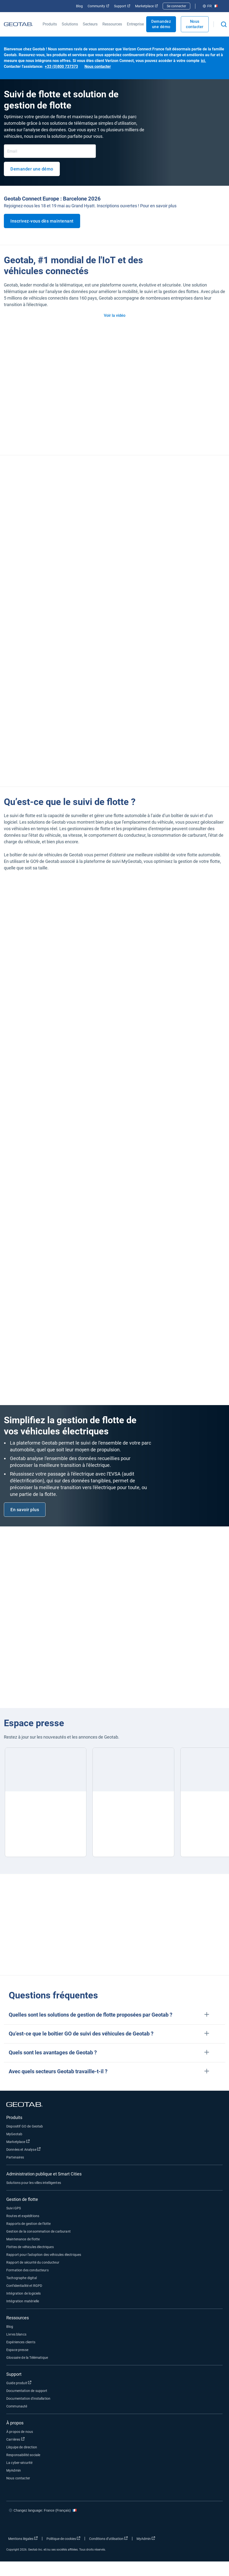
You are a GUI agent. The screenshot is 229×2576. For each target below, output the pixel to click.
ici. (203, 60)
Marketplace (146, 6)
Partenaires (15, 2157)
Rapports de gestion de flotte (28, 2224)
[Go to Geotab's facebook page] (169, 2525)
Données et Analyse (23, 2149)
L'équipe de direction (21, 2447)
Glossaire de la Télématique (27, 2357)
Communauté (16, 2406)
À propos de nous (19, 2432)
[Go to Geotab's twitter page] (184, 2525)
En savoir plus (24, 1509)
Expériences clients (20, 2342)
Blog (79, 6)
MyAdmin (13, 2470)
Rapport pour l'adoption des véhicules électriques (43, 2255)
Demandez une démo (161, 24)
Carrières (15, 2439)
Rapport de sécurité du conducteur (32, 2262)
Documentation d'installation (28, 2398)
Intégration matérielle (22, 2301)
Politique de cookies (63, 2538)
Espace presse (17, 2350)
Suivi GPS (13, 2208)
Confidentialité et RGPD (24, 2286)
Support (122, 6)
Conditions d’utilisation (108, 2538)
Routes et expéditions (22, 2216)
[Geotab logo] (18, 24)
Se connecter (176, 6)
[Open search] (224, 24)
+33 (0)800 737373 (61, 66)
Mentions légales (23, 2538)
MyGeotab (14, 2134)
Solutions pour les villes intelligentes (33, 2183)
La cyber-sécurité (19, 2463)
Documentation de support (26, 2391)
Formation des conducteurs (27, 2270)
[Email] (50, 151)
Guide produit (18, 2383)
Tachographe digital (21, 2278)
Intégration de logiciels (23, 2293)
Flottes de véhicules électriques (30, 2247)
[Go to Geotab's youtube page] (213, 2525)
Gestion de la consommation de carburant (38, 2231)
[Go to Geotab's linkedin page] (198, 2525)
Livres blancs (16, 2334)
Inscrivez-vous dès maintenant (42, 221)
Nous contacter (195, 24)
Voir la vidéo (114, 315)
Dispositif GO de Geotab (24, 2126)
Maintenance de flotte (23, 2239)
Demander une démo (31, 168)
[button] (114, 2015)
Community (98, 6)
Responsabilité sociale (23, 2455)
